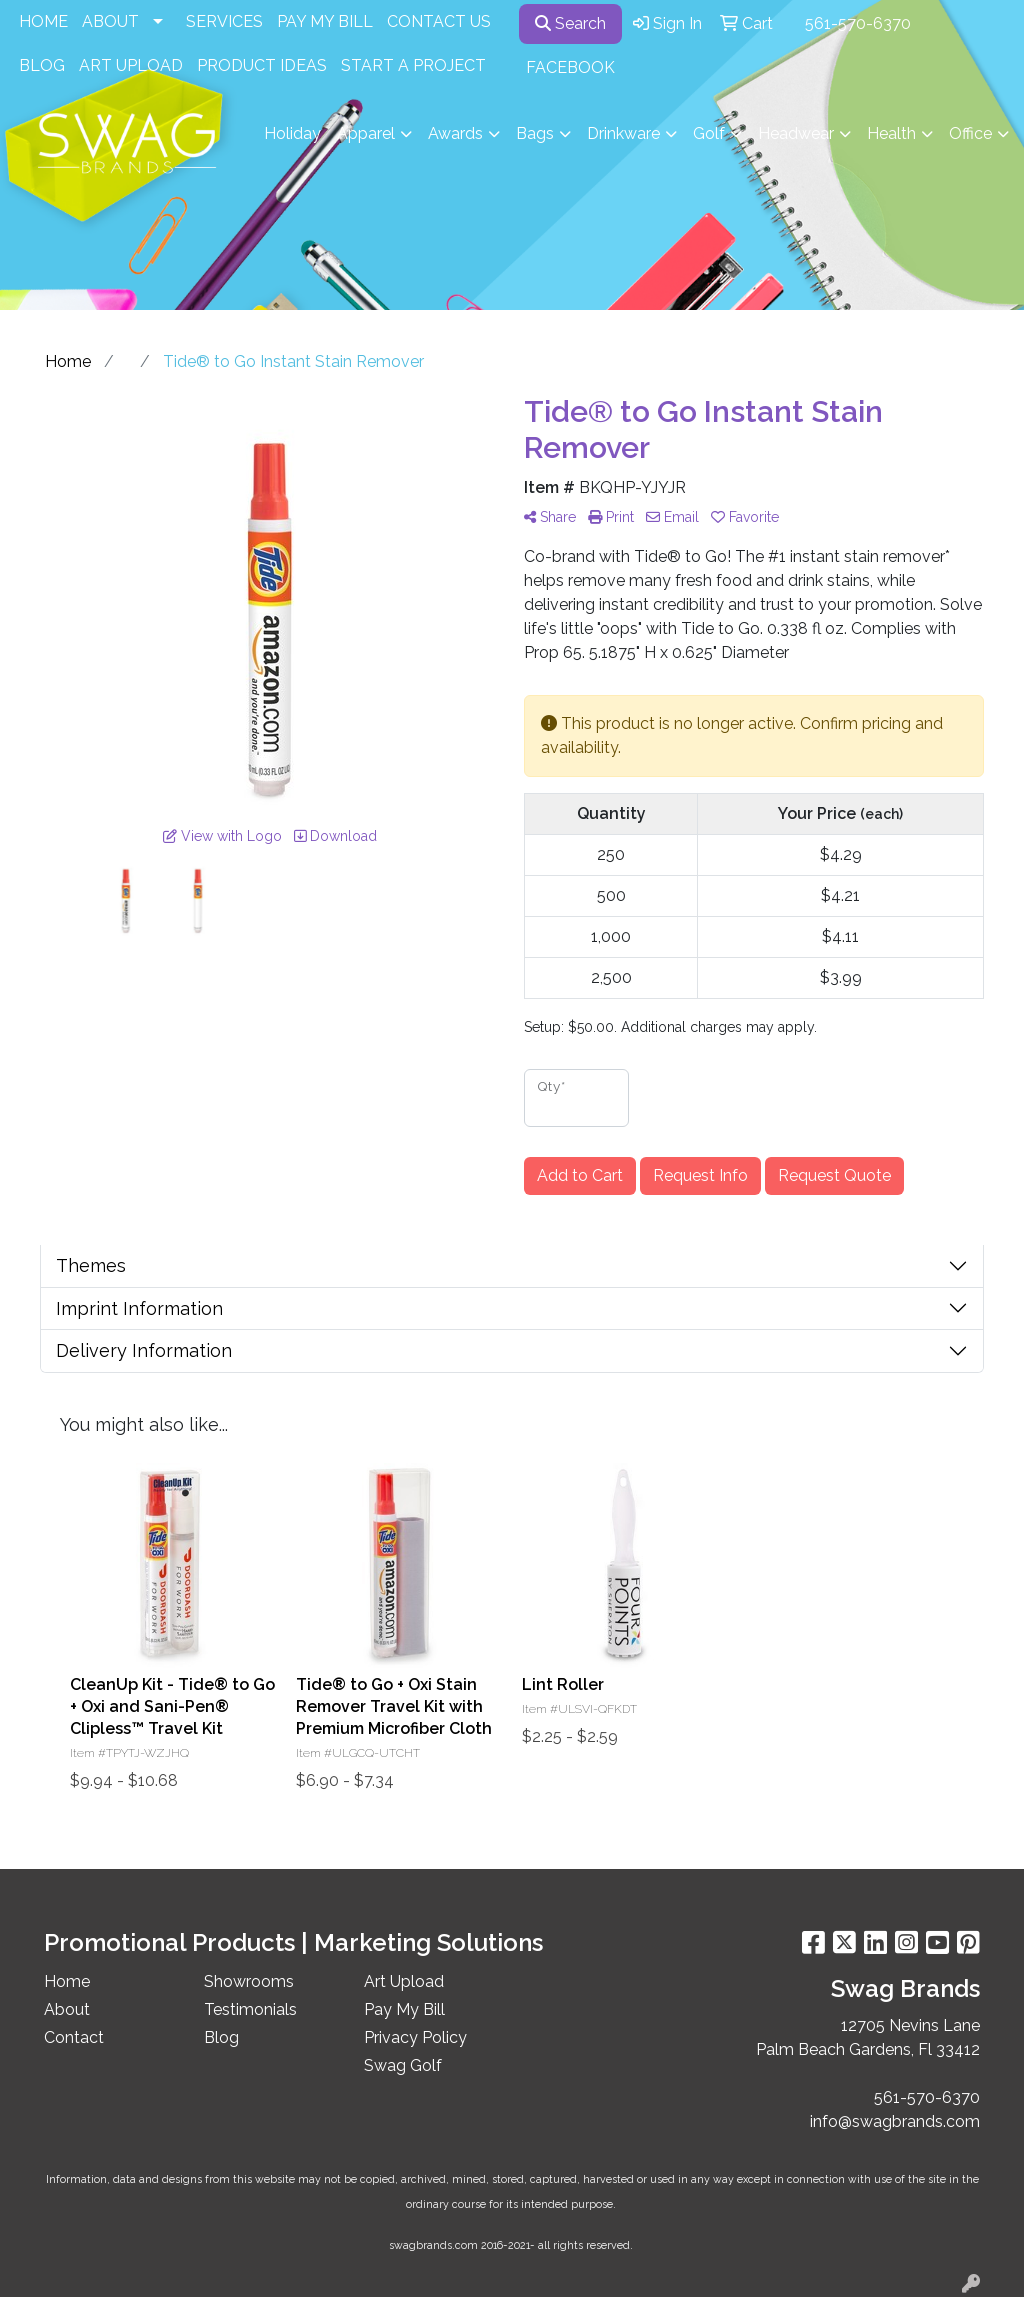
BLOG (42, 65)
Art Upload (404, 1981)
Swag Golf (403, 2065)
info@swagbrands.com (895, 2121)
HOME (43, 21)
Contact (74, 2037)
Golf (709, 133)
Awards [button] (455, 133)
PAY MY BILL (325, 21)
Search (570, 23)
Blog (221, 2037)
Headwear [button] (796, 133)
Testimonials (250, 2009)
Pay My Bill (404, 2009)
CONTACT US (439, 21)
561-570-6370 (858, 23)
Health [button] (891, 133)
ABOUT (110, 21)
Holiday (292, 133)
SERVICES (224, 21)
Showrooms (249, 1981)
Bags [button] (535, 133)
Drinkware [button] (623, 133)
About (67, 2009)
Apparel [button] (366, 133)
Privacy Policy (415, 2037)
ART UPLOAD (131, 65)
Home (67, 1981)
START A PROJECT (413, 65)
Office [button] (970, 133)
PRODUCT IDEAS (262, 65)
